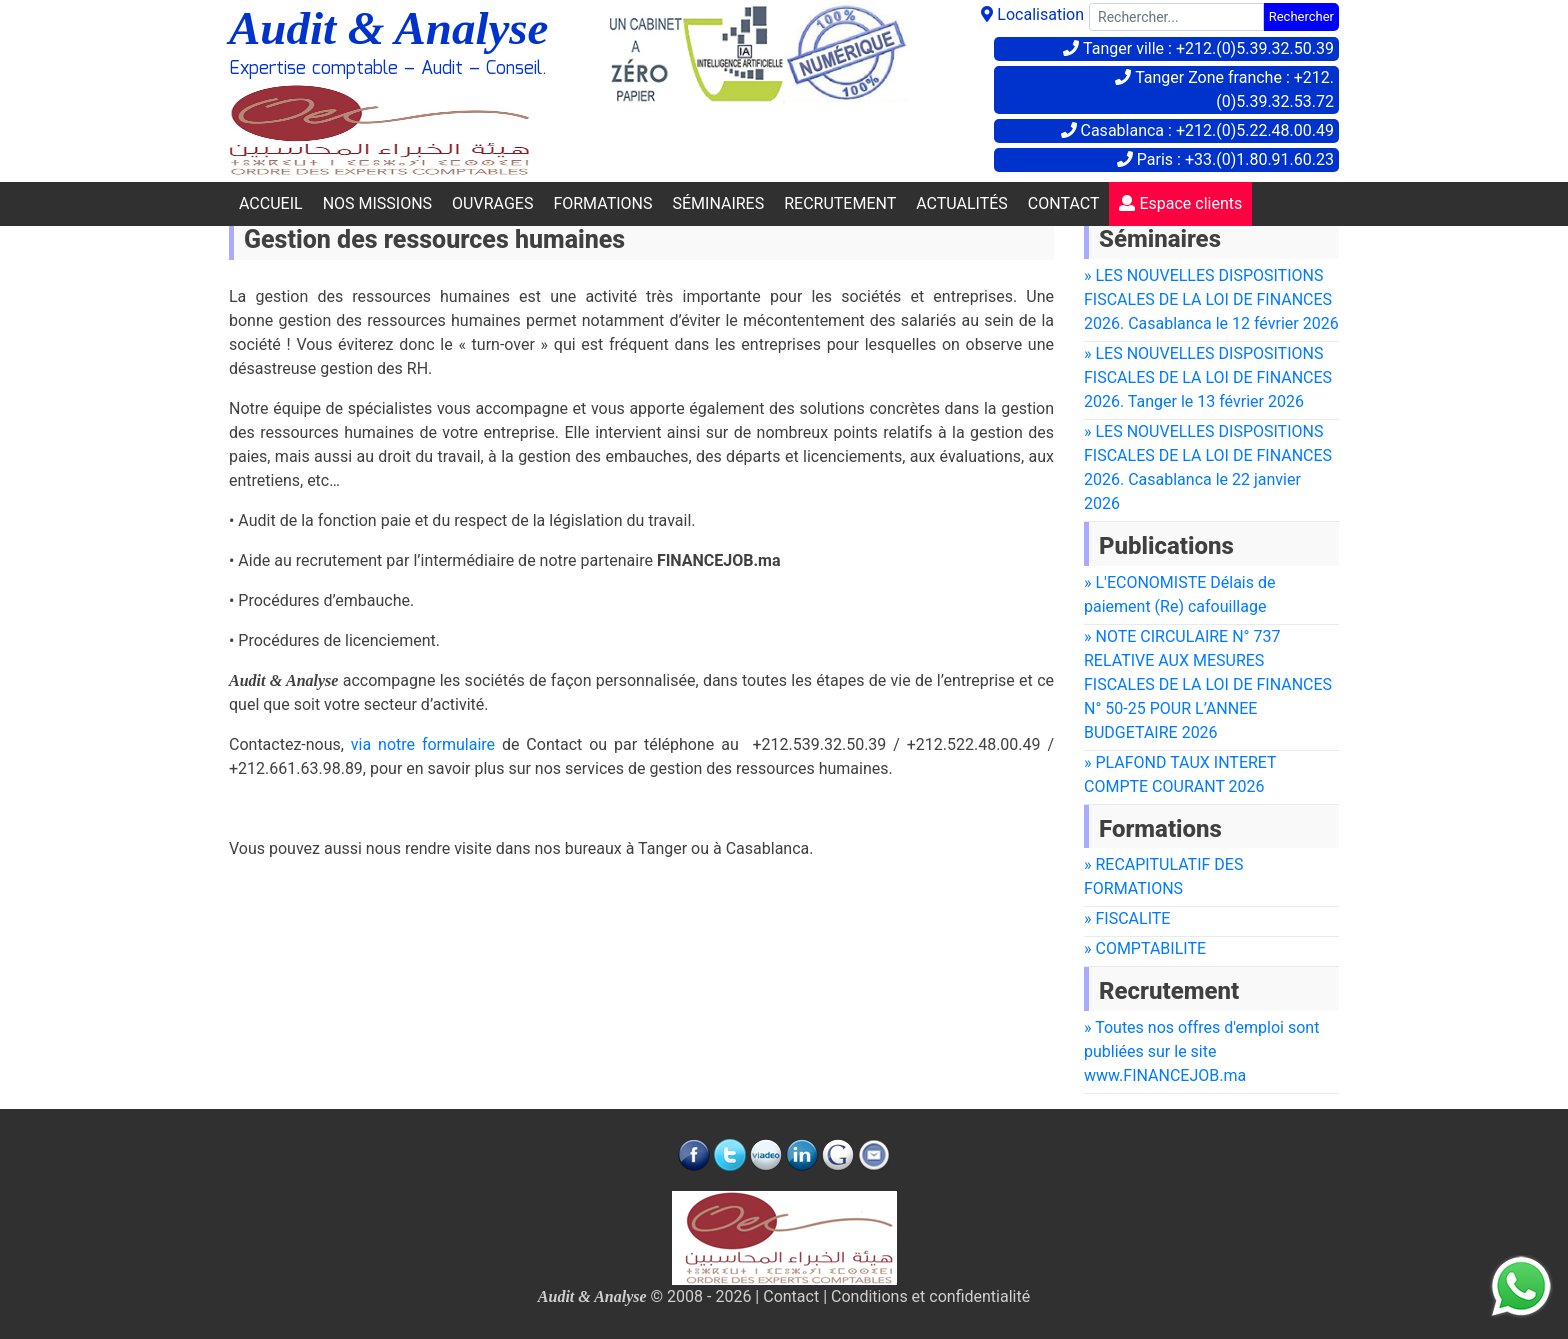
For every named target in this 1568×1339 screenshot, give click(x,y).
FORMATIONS (602, 203)
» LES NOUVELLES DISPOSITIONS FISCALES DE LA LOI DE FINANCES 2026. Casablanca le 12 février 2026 (1211, 299)
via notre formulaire (423, 744)
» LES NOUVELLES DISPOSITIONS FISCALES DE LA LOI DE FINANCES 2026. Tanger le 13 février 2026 (1208, 377)
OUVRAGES (492, 203)
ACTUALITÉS (962, 203)
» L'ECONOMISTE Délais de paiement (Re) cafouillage (1179, 594)
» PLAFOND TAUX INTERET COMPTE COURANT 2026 (1180, 774)
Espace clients (1180, 203)
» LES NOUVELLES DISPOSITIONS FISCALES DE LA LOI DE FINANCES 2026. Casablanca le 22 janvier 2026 (1208, 467)
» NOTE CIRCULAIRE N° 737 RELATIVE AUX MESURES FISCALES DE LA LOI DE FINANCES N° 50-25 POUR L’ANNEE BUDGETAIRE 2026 (1208, 684)
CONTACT (1064, 203)
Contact (791, 1296)
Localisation (1032, 14)
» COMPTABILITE (1145, 948)
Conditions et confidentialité (930, 1296)
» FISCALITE (1127, 918)
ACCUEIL (271, 203)
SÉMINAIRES (718, 203)
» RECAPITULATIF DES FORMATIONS (1163, 876)
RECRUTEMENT (840, 203)
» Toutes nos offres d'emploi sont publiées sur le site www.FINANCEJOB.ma (1201, 1051)
